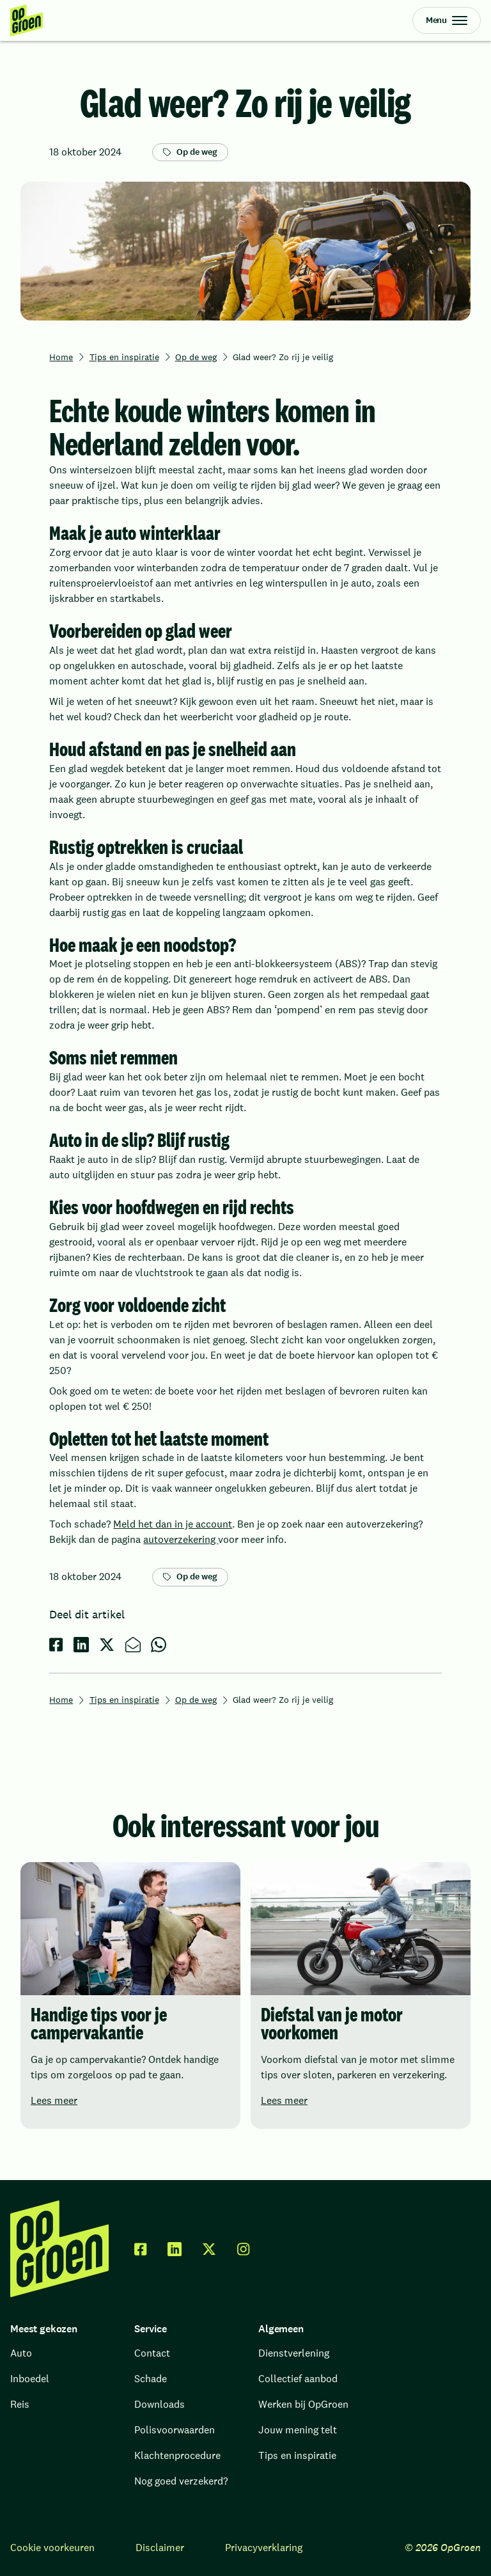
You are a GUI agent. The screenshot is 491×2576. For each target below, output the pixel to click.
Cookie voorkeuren (52, 2547)
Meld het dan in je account (172, 1524)
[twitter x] (209, 2249)
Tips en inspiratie (297, 2455)
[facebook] (140, 2249)
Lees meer (54, 2100)
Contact (152, 2353)
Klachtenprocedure (177, 2455)
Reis (19, 2404)
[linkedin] (175, 2249)
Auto (21, 2353)
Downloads (159, 2404)
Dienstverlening (293, 2353)
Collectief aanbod (298, 2378)
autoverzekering (180, 1539)
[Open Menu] (446, 20)
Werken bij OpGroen (303, 2404)
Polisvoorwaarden (174, 2430)
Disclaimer (160, 2547)
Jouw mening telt (297, 2430)
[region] (245, 1996)
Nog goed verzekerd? (181, 2481)
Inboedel (29, 2378)
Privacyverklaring (263, 2547)
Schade (150, 2378)
